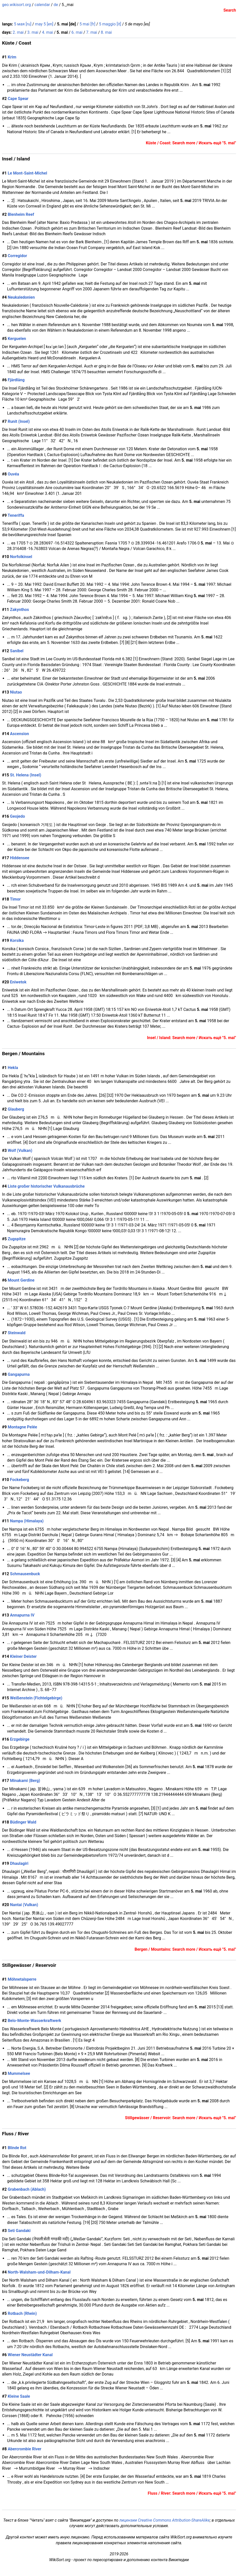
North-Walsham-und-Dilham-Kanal (39, 2272)
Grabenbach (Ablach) (27, 2189)
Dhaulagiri (19, 1863)
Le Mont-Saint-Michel (27, 173)
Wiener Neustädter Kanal (30, 2354)
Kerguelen (17, 338)
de (56, 4)
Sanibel (17, 650)
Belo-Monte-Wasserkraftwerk (34, 2020)
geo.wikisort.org (16, 4)
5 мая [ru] (22, 24)
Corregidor (17, 255)
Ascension (19, 733)
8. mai (106, 32)
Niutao (16, 692)
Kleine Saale (19, 2396)
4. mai (47, 32)
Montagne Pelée (22, 1427)
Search (229, 10)
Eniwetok (18, 982)
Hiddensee (19, 857)
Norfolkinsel (21, 556)
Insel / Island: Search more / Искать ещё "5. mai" (191, 1037)
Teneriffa (16, 515)
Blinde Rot (17, 2147)
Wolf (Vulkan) (20, 1150)
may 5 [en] (44, 24)
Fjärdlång (16, 379)
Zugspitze (17, 1239)
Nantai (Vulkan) (24, 1904)
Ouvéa (13, 474)
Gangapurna (19, 1374)
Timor (15, 899)
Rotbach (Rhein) (22, 2313)
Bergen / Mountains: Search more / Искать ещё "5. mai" (185, 1949)
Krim (12, 57)
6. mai (76, 32)
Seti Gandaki (19, 2230)
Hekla (13, 1067)
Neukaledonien (21, 297)
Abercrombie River (24, 2449)
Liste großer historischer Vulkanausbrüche (46, 1186)
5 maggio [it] (110, 24)
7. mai (91, 32)
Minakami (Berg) (25, 1780)
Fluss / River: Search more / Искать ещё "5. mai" (192, 2493)
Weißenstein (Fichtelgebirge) (36, 1698)
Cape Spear (18, 98)
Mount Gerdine (21, 1280)
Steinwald (17, 1332)
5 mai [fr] (87, 24)
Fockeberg (19, 1479)
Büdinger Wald (23, 1822)
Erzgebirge (19, 1739)
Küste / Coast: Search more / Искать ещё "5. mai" (191, 143)
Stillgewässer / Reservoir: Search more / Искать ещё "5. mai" (180, 2117)
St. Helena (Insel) (25, 775)
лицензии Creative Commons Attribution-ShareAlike (164, 2520)
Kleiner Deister (23, 1656)
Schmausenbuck (25, 1573)
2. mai (18, 32)
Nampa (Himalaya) (27, 1521)
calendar (42, 4)
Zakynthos (19, 609)
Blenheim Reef (21, 214)
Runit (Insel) (19, 421)
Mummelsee (19, 2073)
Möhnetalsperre (22, 1979)
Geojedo (17, 816)
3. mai (32, 32)
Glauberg (16, 1109)
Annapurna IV (22, 1615)
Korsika (17, 940)
